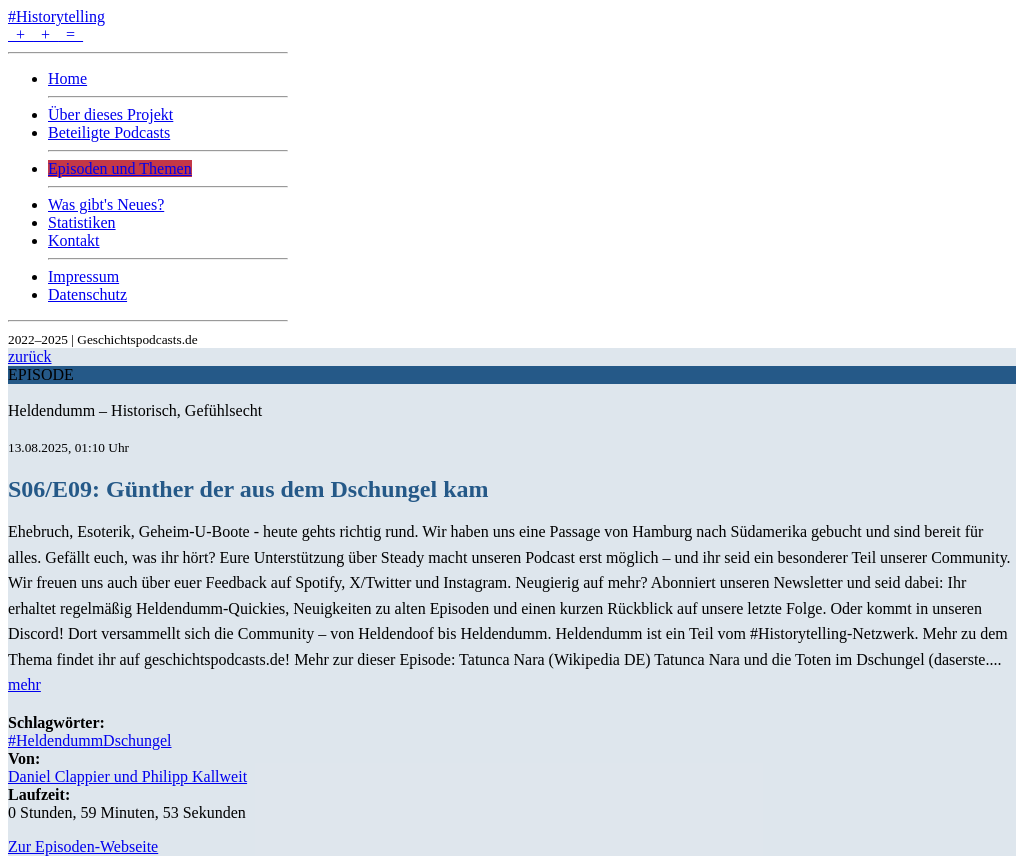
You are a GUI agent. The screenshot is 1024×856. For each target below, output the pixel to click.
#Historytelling (56, 16)
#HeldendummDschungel (90, 740)
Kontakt (74, 240)
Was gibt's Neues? (106, 204)
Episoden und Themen (120, 168)
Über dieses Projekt (110, 114)
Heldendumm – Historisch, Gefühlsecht (135, 410)
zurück (30, 356)
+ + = (45, 34)
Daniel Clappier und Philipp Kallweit (127, 776)
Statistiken (82, 222)
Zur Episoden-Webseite (83, 846)
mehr (24, 684)
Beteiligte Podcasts (109, 132)
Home (67, 78)
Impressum (83, 276)
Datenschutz (87, 294)
